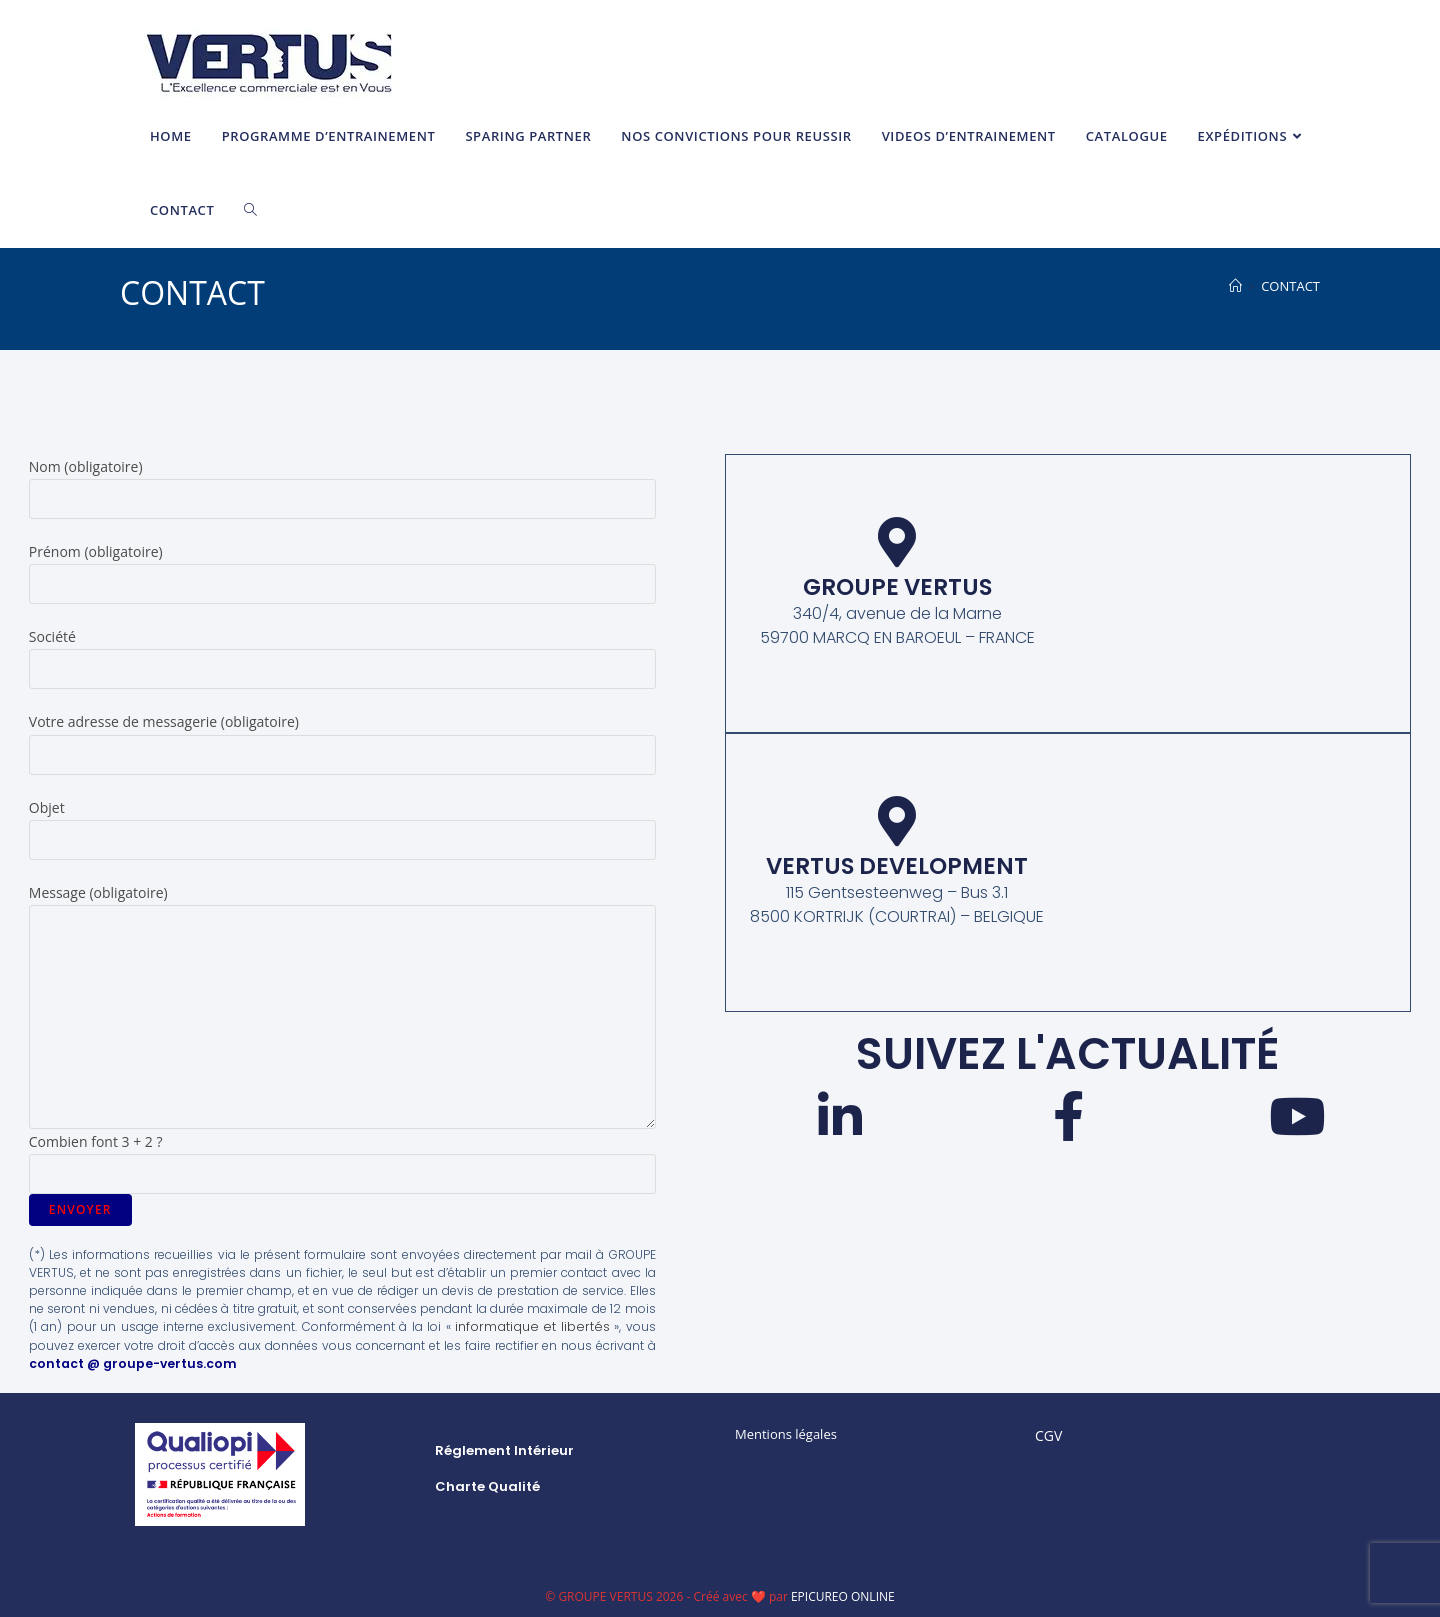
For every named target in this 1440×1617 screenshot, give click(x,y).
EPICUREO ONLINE (843, 1595)
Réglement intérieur (504, 1449)
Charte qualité (487, 1485)
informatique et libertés (537, 1326)
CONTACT (1290, 286)
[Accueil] (1235, 286)
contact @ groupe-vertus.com (128, 1362)
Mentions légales (786, 1433)
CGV (1048, 1434)
